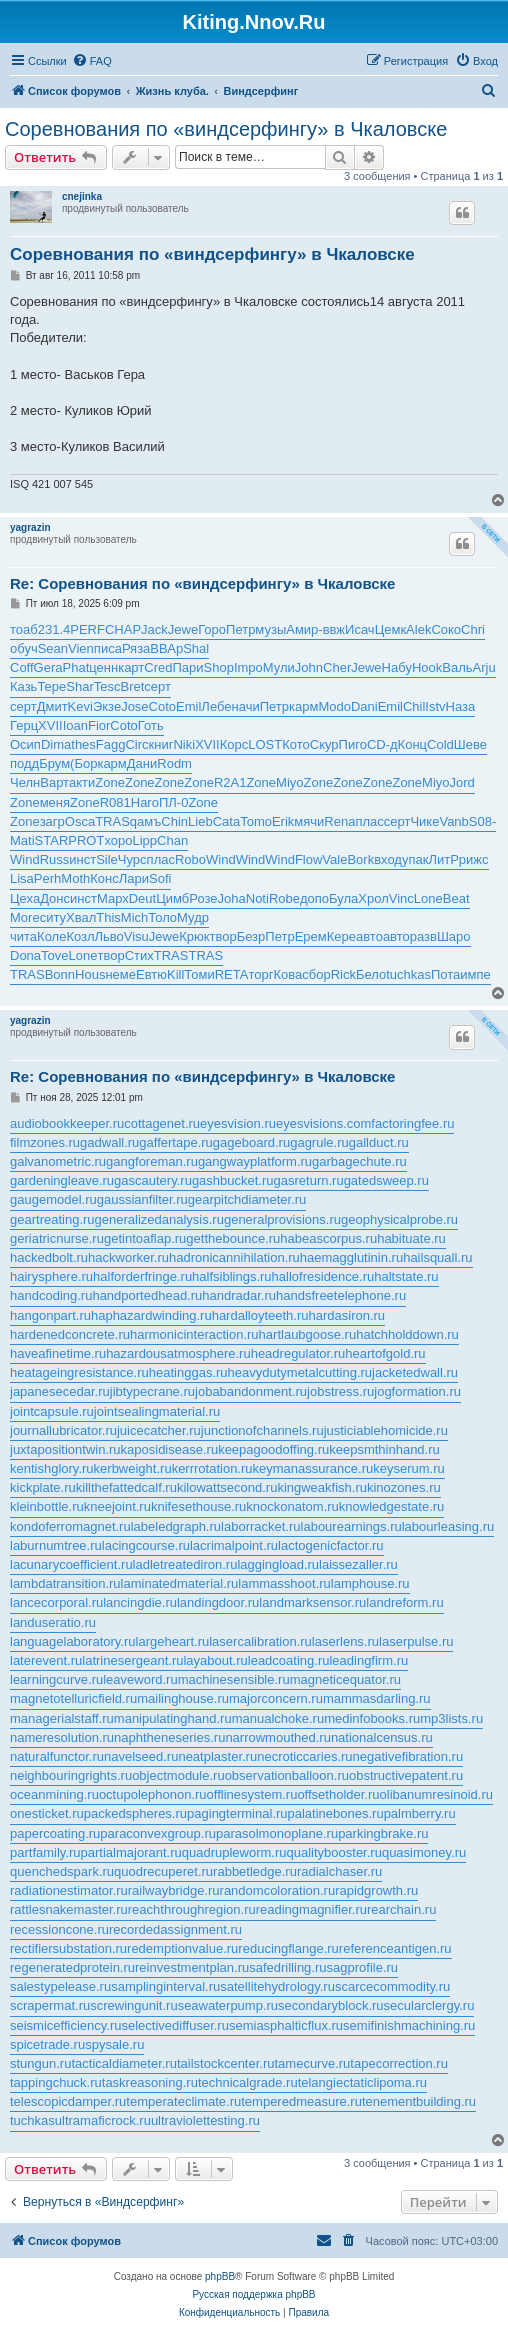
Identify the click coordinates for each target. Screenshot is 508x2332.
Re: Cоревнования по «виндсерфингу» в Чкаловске (202, 583)
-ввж (331, 629)
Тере (51, 686)
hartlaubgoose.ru (308, 1334)
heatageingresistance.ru (79, 1372)
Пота (445, 974)
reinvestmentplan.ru (192, 1967)
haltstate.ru (406, 1276)
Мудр (193, 917)
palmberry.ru (420, 1813)
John (309, 667)
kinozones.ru (404, 1487)
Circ (136, 744)
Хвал (81, 917)
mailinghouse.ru (183, 1698)
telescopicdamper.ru (68, 2101)
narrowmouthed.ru (278, 1737)
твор (222, 936)
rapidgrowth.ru (376, 1890)
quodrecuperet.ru (163, 1871)
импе (475, 974)
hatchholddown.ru (407, 1334)
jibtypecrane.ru (152, 1391)
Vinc (401, 898)
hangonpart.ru (50, 1315)
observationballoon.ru (287, 1775)
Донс (55, 898)
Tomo (256, 821)
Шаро (454, 936)
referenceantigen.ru (395, 1948)
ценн (103, 667)
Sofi (160, 878)
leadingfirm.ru (368, 1660)
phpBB (220, 2276)
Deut (142, 898)
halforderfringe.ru (142, 1276)
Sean (53, 648)
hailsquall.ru (437, 1257)
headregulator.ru (298, 1353)
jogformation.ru (417, 1391)
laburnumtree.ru (56, 1545)
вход (388, 859)
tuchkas (408, 974)
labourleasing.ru (448, 1526)
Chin (174, 821)
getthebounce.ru (233, 1238)
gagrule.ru (319, 1142)
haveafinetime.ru (58, 1353)
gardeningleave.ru (62, 1180)
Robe (284, 898)
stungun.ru (40, 2063)
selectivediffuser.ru (175, 2025)
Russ (55, 859)
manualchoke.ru (278, 1718)
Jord (462, 782)
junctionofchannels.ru (262, 1430)
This (108, 917)
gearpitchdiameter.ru (247, 1199)
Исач (360, 629)
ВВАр (166, 648)
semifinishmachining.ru (409, 2025)
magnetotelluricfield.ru (73, 1698)
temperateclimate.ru (183, 2101)
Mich (134, 917)
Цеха (25, 898)
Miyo (289, 782)
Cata (226, 821)
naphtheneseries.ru (169, 1737)
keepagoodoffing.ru (273, 1449)
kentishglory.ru (52, 1468)
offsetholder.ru (338, 1794)
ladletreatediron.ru (185, 1564)
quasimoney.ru (424, 1852)
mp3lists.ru (451, 1718)
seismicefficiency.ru (66, 2025)
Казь (23, 686)
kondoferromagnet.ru (70, 1526)
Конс (104, 878)
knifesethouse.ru (198, 1506)
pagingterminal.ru (237, 1813)
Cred (158, 667)
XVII (50, 725)
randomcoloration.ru (278, 1890)
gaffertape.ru (175, 1142)
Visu (136, 936)
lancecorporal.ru (56, 1602)
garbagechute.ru (359, 1161)
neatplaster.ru (217, 1756)
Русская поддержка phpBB (253, 2294)
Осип (25, 744)
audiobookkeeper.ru (67, 1123)
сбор (316, 974)
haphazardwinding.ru (151, 1315)
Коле (51, 936)
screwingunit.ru (133, 2005)
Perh (47, 878)
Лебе (216, 706)
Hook (427, 667)
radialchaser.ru (339, 1871)
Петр (240, 629)
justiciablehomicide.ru (386, 1430)
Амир (302, 629)
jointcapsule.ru (52, 1411)
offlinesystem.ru (252, 1794)
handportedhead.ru (147, 1295)
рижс (474, 859)
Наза (461, 706)
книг (161, 744)
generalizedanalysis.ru (159, 1219)
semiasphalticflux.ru (286, 2025)
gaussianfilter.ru (142, 1199)
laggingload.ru (278, 1564)
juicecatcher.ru (159, 1430)
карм (303, 706)
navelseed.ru (141, 1756)
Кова (287, 974)
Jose (134, 706)
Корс (234, 744)
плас (369, 821)
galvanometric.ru (58, 1161)
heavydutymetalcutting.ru (300, 1372)
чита (23, 936)
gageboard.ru (251, 1142)
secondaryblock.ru (331, 2005)
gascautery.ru (153, 1180)
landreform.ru (404, 1602)
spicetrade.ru (47, 2044)
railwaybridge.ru (174, 1890)
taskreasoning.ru (150, 2082)
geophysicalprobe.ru (399, 1219)
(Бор (83, 763)
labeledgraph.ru (176, 1526)
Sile (107, 859)
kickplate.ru (43, 1487)
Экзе (107, 706)
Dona (25, 955)
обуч (24, 648)
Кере (341, 936)
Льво (108, 936)
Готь (151, 725)
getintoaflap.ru (145, 1238)
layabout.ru (215, 1660)
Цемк (390, 629)
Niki (184, 744)
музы (270, 629)
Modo (334, 706)
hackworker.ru (128, 1257)
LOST (265, 744)
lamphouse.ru (370, 1583)
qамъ (146, 821)
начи (246, 706)
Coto (162, 706)
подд (24, 763)
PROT (86, 840)
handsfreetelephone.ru (341, 1295)
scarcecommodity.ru (392, 1986)
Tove (54, 955)
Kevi (80, 706)
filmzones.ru (45, 1142)
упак (415, 859)
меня (55, 802)
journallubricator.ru (63, 1430)
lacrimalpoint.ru (234, 1545)
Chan (172, 840)
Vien (81, 648)
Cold (440, 744)
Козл (80, 936)
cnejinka (82, 196)
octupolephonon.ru (153, 1794)
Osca (80, 821)
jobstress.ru (340, 1391)
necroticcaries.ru (304, 1756)
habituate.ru (411, 1238)
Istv (435, 706)
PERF (87, 629)
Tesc (107, 686)
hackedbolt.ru (49, 1257)
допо (314, 898)
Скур (324, 744)
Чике (424, 821)
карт (131, 667)
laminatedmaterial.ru (180, 1583)
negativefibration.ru (408, 1756)
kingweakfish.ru (322, 1487)
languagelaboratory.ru (73, 1641)
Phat (76, 667)
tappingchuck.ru (56, 2082)
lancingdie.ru (140, 1602)
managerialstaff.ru (62, 1718)
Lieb (200, 821)
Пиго (353, 744)
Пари (187, 667)
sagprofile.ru (363, 1967)
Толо (162, 917)
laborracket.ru (260, 1526)
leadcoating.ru (289, 1660)
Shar (79, 686)
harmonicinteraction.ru (194, 1334)
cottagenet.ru (162, 1123)
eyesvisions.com (323, 1123)
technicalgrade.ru (248, 2082)
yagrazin (30, 527)
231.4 (54, 629)
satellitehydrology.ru (277, 1986)
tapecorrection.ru (399, 2063)
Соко (446, 629)
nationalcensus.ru (382, 1737)
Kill (175, 974)
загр (52, 821)
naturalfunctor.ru (57, 1756)
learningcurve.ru (56, 1679)
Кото (296, 744)
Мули (279, 667)
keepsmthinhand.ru (384, 1449)
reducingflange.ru (288, 1948)
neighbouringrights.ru (71, 1775)
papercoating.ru (55, 1833)
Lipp (144, 840)
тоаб (24, 629)
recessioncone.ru (59, 1929)
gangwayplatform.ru (255, 1161)
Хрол (373, 898)
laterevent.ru (46, 1660)
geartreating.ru (52, 1219)
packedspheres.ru (135, 1813)
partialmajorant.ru (131, 1852)
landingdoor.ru (218, 1602)
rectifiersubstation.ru (68, 1948)
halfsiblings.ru (232, 1276)
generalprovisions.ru (282, 1219)
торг (260, 974)
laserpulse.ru (416, 1641)
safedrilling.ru (287, 1967)
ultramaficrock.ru (103, 2120)
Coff (22, 667)
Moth (75, 878)
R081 (115, 802)
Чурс (132, 859)
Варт (54, 782)
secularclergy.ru (429, 2005)
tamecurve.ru (312, 2063)
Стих (139, 955)
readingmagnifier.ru (311, 1909)
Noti (257, 898)
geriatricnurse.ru (57, 1238)
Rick (343, 974)
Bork (360, 859)
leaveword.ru (140, 1679)
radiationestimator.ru (69, 1890)
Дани (142, 763)
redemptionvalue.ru (182, 1948)
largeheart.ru (173, 1641)
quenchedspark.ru (62, 1871)
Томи (199, 974)
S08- (482, 821)
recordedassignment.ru (175, 1929)
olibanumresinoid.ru (436, 1794)
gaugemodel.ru (53, 1199)
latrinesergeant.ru (132, 1660)
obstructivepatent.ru (406, 1775)
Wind (25, 859)
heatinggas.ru (188, 1372)
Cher (337, 667)
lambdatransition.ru (65, 1583)
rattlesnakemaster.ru (69, 1909)
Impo (248, 667)
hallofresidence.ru (323, 1276)
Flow (308, 859)
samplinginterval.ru (165, 1986)
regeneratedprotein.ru (72, 1967)
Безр (251, 936)
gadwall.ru (109, 1142)
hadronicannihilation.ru (234, 1257)
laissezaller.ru (358, 1564)
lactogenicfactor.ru (331, 1545)
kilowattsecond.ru (227, 1487)
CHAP (123, 629)
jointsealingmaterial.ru (157, 1411)
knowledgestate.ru (392, 1506)
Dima (56, 744)
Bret (133, 686)
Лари (134, 878)
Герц (24, 725)
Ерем (311, 936)
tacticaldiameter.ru (124, 2063)
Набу (397, 667)
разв (423, 936)
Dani (364, 706)
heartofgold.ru (385, 1353)
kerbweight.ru (133, 1468)
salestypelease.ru (60, 1986)
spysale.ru (114, 2044)
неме (120, 974)
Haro (145, 802)
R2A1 (230, 782)
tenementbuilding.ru (419, 2101)
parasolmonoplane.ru (277, 1833)
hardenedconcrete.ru (70, 1334)
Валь (457, 667)
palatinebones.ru (336, 1813)
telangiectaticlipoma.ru (362, 2082)
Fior (99, 725)
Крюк (194, 936)
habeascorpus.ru (328, 1238)
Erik (283, 821)
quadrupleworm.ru (234, 1852)
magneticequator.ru (345, 1679)
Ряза (136, 648)
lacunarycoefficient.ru (71, 1564)
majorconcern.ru (276, 1698)
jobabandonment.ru (251, 1391)
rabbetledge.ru (255, 1871)
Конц (412, 744)
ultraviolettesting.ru (205, 2120)
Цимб (172, 898)
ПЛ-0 (173, 802)
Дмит (52, 706)
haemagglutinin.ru (351, 1257)
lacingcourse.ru (146, 1545)
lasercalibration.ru (260, 1641)
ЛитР (443, 859)
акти (82, 782)
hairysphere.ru (51, 1276)
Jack (154, 629)
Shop (219, 667)
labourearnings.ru (351, 1526)
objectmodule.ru (178, 1775)
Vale (334, 859)
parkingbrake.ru (383, 1833)
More (25, 917)
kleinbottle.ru (47, 1506)
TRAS (112, 821)
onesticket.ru (47, 1813)
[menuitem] (92, 61)
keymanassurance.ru (313, 1468)
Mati (22, 840)
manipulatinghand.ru (173, 1718)
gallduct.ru (379, 1142)
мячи (309, 821)
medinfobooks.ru (372, 1718)
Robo (190, 859)
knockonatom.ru (292, 1506)
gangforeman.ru (152, 1161)
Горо (212, 629)
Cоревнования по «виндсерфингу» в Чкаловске (226, 129)
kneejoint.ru (117, 1506)
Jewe (183, 629)
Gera (48, 667)
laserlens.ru (345, 1641)
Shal (196, 648)
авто (369, 936)
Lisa (22, 878)
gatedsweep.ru (386, 1180)
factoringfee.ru (412, 1123)
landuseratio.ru (53, 1622)
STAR (52, 840)
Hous (90, 974)
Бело (371, 974)
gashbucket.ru (233, 1180)
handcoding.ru (51, 1295)
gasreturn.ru (309, 1180)
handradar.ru (239, 1295)
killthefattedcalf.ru (126, 1487)
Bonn (60, 974)
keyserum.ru (409, 1468)
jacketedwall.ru (415, 1372)
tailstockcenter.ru (226, 2063)
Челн (25, 782)
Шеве (470, 744)
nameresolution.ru (62, 1737)
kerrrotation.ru (212, 1468)
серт (157, 686)
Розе (203, 898)
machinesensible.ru (234, 1679)
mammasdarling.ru (377, 1698)
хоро (118, 840)
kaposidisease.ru (170, 1449)
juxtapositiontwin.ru (65, 1449)
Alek (418, 629)
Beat (456, 898)
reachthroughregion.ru (192, 1909)
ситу (53, 917)
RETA (232, 974)
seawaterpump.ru (228, 2005)
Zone (110, 782)
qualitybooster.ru (334, 1852)
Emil (188, 706)
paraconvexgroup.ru (158, 1833)
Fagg (111, 744)
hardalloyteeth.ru (260, 1315)
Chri (473, 629)
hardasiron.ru (347, 1315)
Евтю (151, 974)
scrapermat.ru (50, 2005)
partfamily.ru (45, 1852)
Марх (113, 898)
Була (343, 898)
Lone (428, 898)
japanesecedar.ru (60, 1391)
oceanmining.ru (54, 1794)
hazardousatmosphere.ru (178, 1353)
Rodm (174, 763)
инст (82, 859)
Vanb (453, 821)
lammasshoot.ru (284, 1583)
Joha (232, 898)
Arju (484, 667)
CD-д (382, 744)
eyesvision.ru (238, 1123)
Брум (54, 763)
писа (108, 648)
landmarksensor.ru (312, 1602)
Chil (414, 706)
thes (83, 744)
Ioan (75, 725)
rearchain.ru (401, 1909)
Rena (339, 821)
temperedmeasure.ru (301, 2101)
